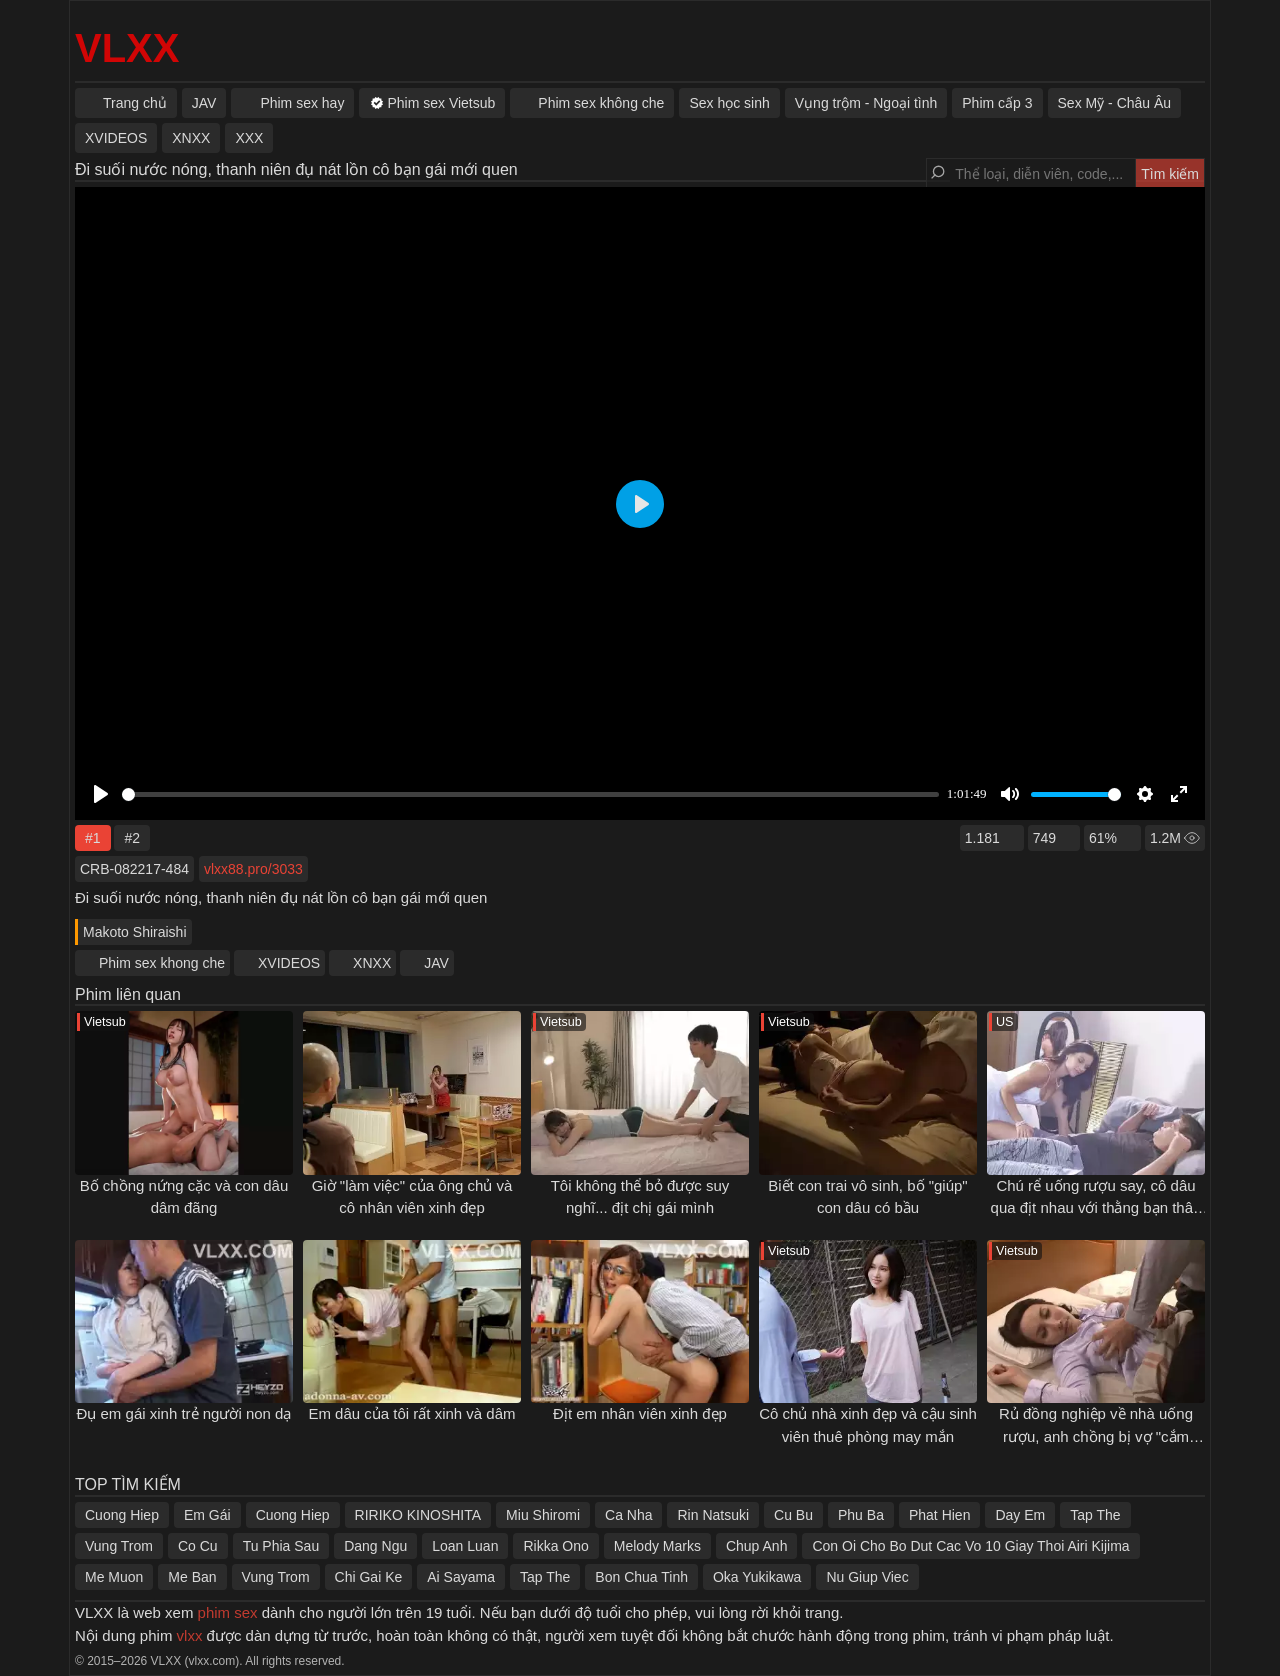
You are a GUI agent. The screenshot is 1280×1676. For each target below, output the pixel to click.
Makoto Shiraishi (135, 932)
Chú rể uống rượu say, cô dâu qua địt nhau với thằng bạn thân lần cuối (1096, 1208)
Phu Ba (861, 1515)
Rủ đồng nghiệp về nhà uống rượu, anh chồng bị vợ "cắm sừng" (1096, 1436)
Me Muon (114, 1577)
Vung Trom (119, 1546)
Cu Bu (793, 1515)
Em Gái (207, 1515)
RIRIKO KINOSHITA (418, 1515)
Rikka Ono (555, 1546)
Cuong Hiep (122, 1515)
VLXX (127, 48)
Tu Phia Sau (281, 1546)
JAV (436, 963)
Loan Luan (465, 1546)
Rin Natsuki (713, 1515)
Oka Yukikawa (757, 1577)
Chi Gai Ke (369, 1577)
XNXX (372, 963)
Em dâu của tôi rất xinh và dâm (411, 1413)
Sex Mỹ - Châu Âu (1115, 103)
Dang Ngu (375, 1546)
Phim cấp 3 (997, 103)
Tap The (1095, 1515)
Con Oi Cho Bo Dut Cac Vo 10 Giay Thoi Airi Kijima (970, 1546)
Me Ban (192, 1577)
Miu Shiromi (543, 1515)
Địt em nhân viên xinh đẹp (640, 1413)
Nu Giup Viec (867, 1577)
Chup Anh (757, 1546)
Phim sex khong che (162, 963)
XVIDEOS (289, 963)
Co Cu (198, 1546)
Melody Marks (657, 1546)
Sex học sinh (729, 103)
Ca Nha (628, 1515)
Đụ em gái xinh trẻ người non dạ (184, 1413)
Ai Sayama (461, 1577)
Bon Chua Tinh (641, 1577)
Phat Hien (939, 1515)
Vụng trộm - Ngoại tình (866, 103)
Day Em (1020, 1515)
